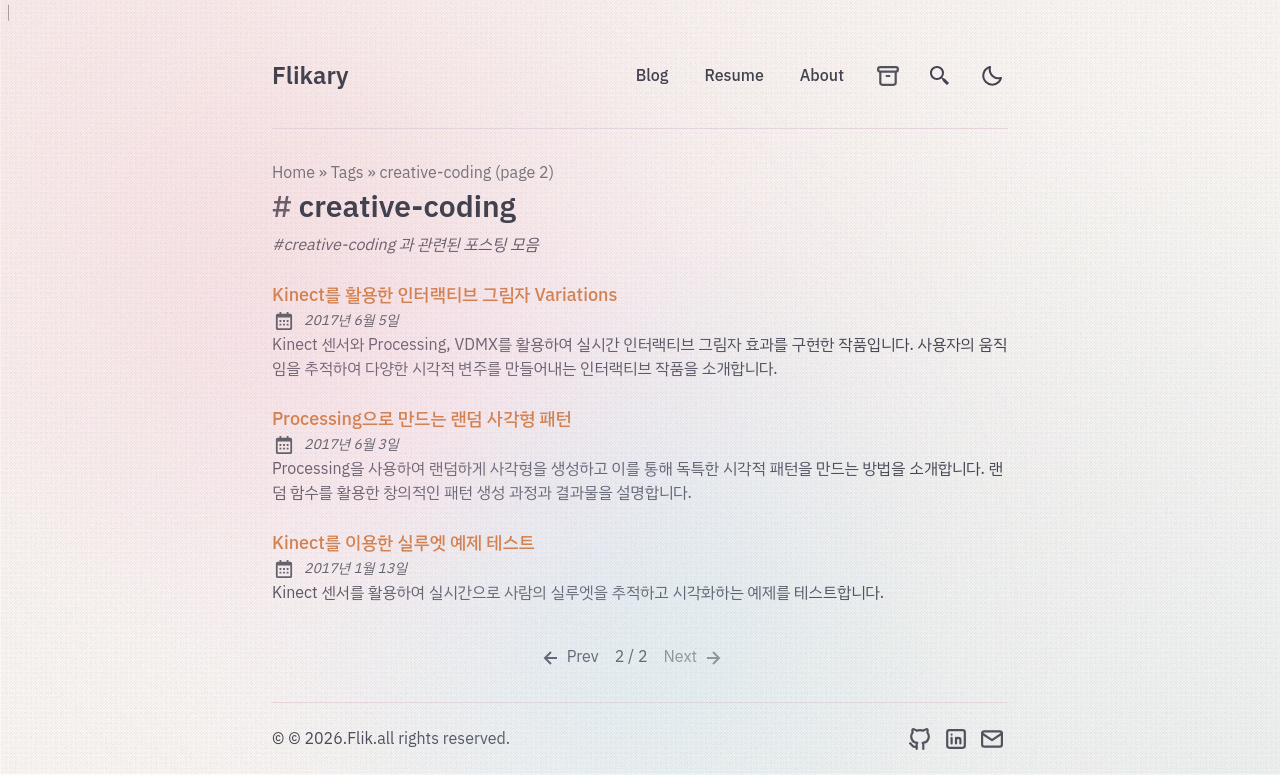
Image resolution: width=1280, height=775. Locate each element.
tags (347, 173)
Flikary (310, 76)
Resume (733, 76)
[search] (940, 76)
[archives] (888, 76)
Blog (652, 76)
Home (293, 173)
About (822, 76)
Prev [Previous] (569, 657)
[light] (992, 76)
